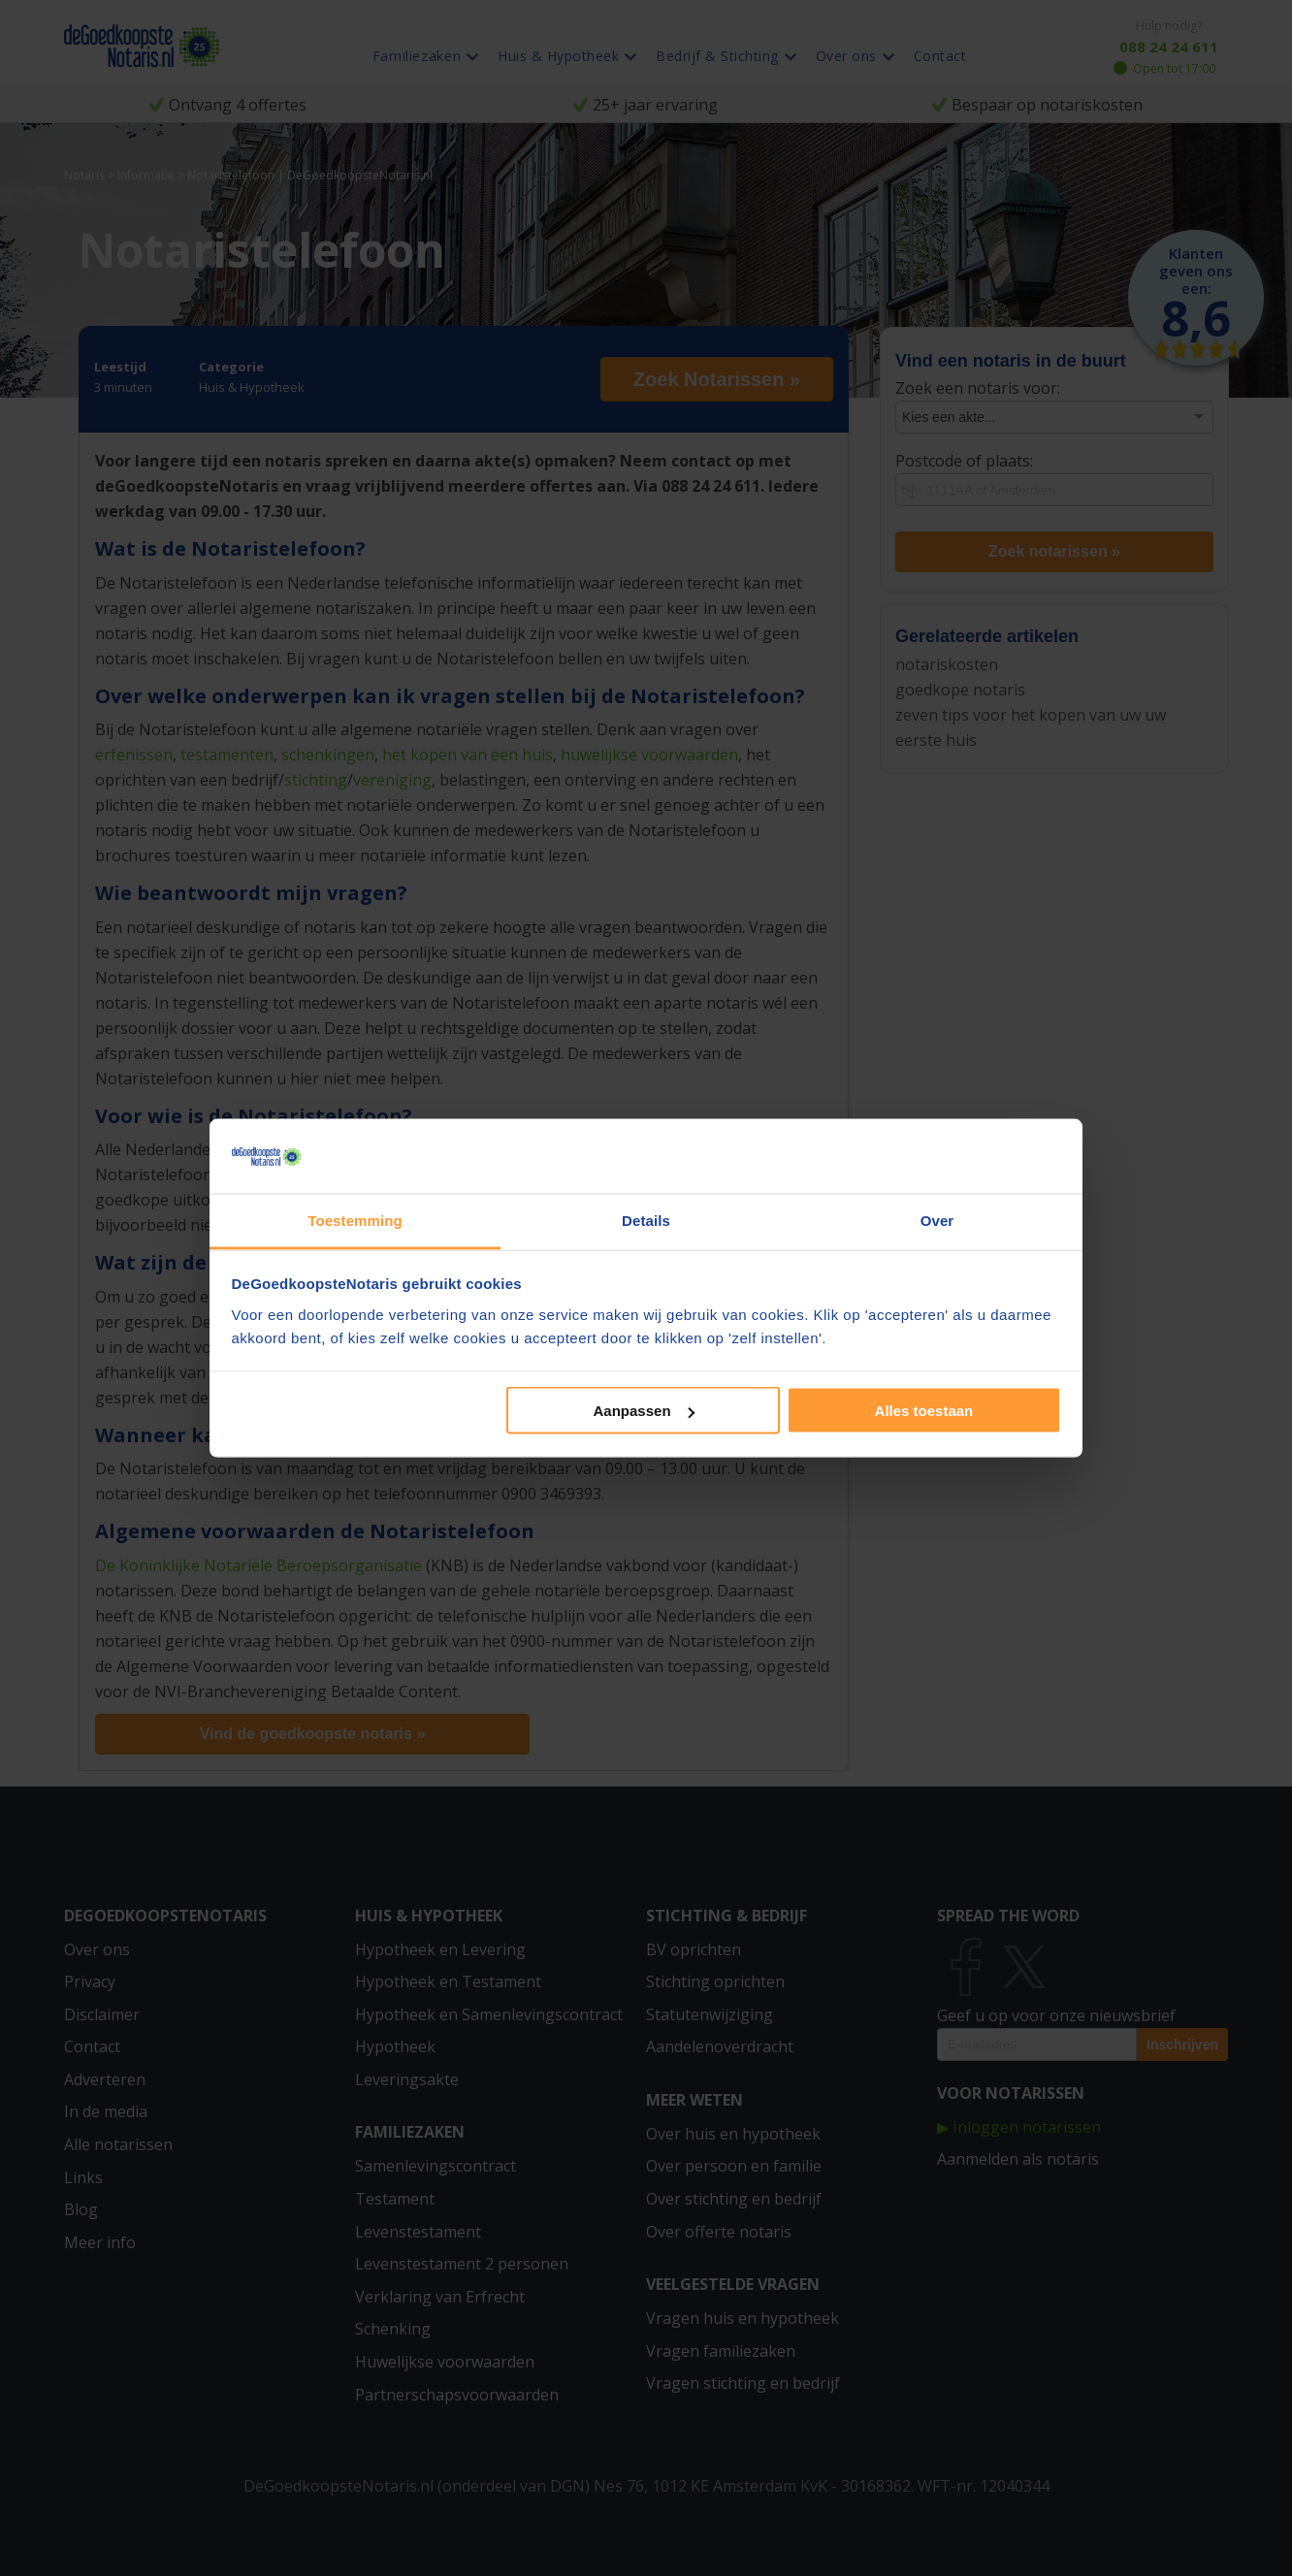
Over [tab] (937, 1219)
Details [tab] (646, 1219)
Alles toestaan (924, 1410)
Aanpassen (644, 1410)
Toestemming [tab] (355, 1219)
